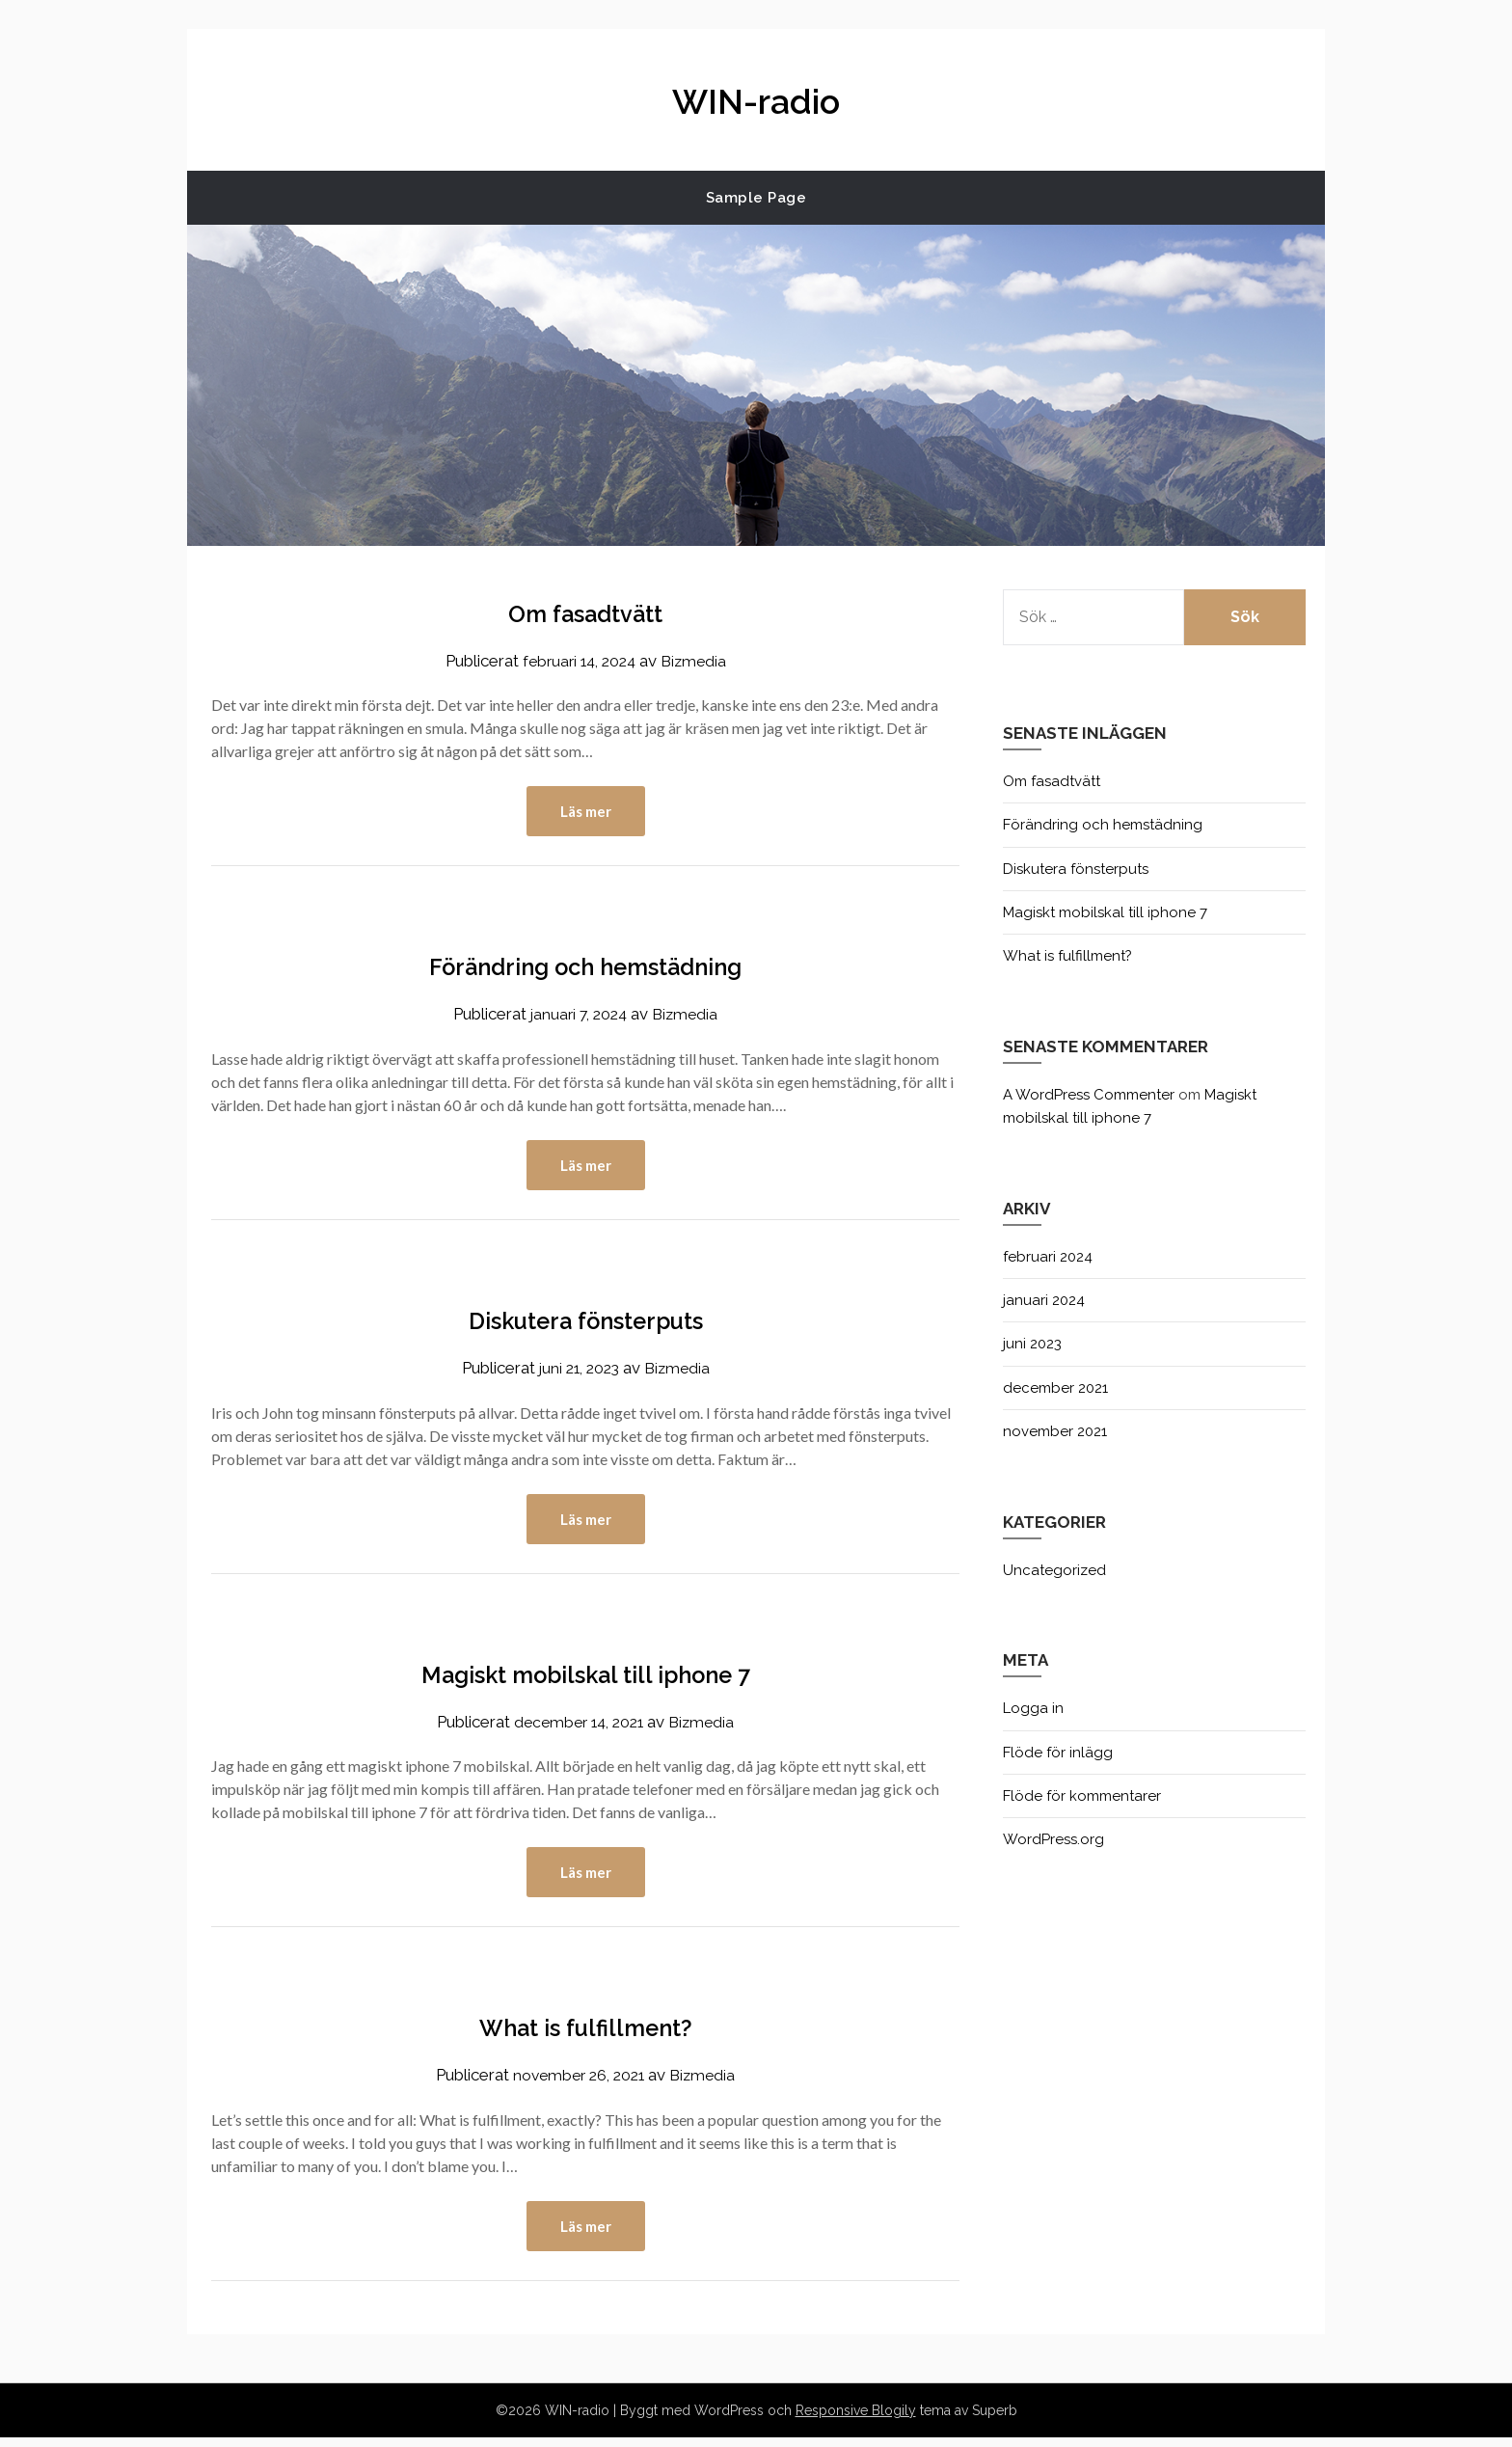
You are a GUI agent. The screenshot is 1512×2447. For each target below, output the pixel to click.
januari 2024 (1044, 1300)
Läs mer (585, 812)
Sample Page (756, 197)
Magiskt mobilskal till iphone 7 (586, 1679)
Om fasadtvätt (586, 612)
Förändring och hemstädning (585, 967)
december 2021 (1055, 1388)
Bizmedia (697, 660)
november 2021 (1055, 1431)
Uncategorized (1054, 1570)
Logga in (1033, 1708)
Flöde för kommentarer (1082, 1796)
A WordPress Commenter (1088, 1094)
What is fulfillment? (585, 2034)
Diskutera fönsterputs (585, 1323)
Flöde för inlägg (1058, 1752)
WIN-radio (756, 97)
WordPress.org (1053, 1839)
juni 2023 (1032, 1343)
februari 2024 (1048, 1256)
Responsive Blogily (856, 2420)
